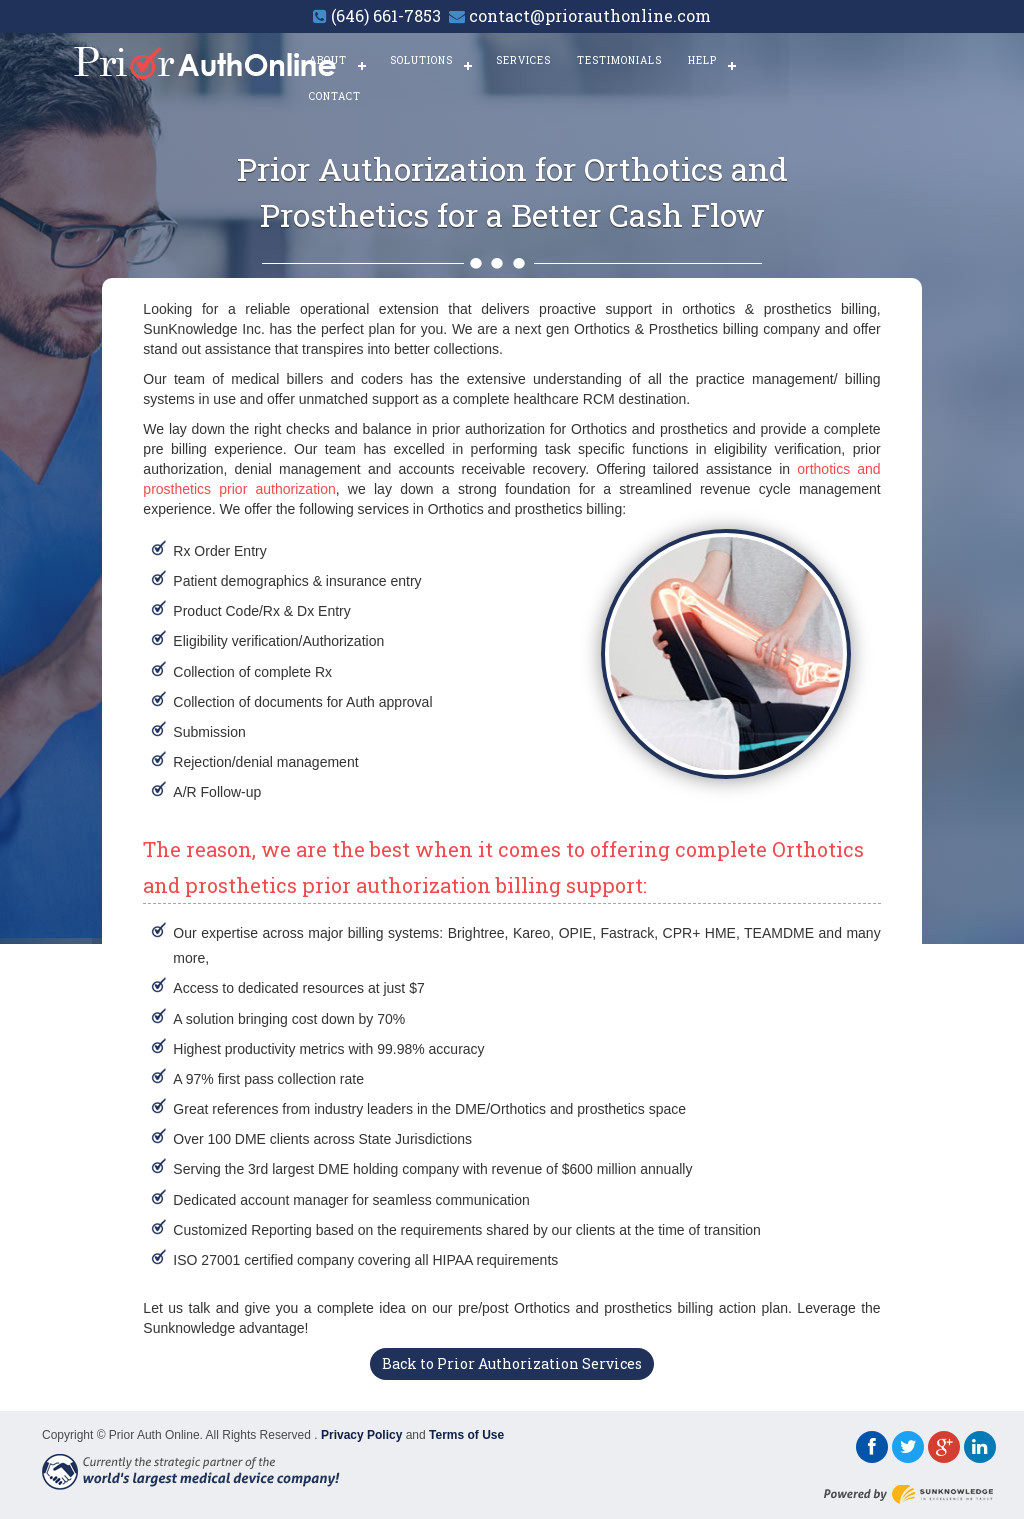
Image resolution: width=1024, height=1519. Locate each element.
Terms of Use (466, 1435)
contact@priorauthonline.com (590, 15)
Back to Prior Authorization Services (512, 1363)
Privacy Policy (361, 1435)
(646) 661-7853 (386, 15)
